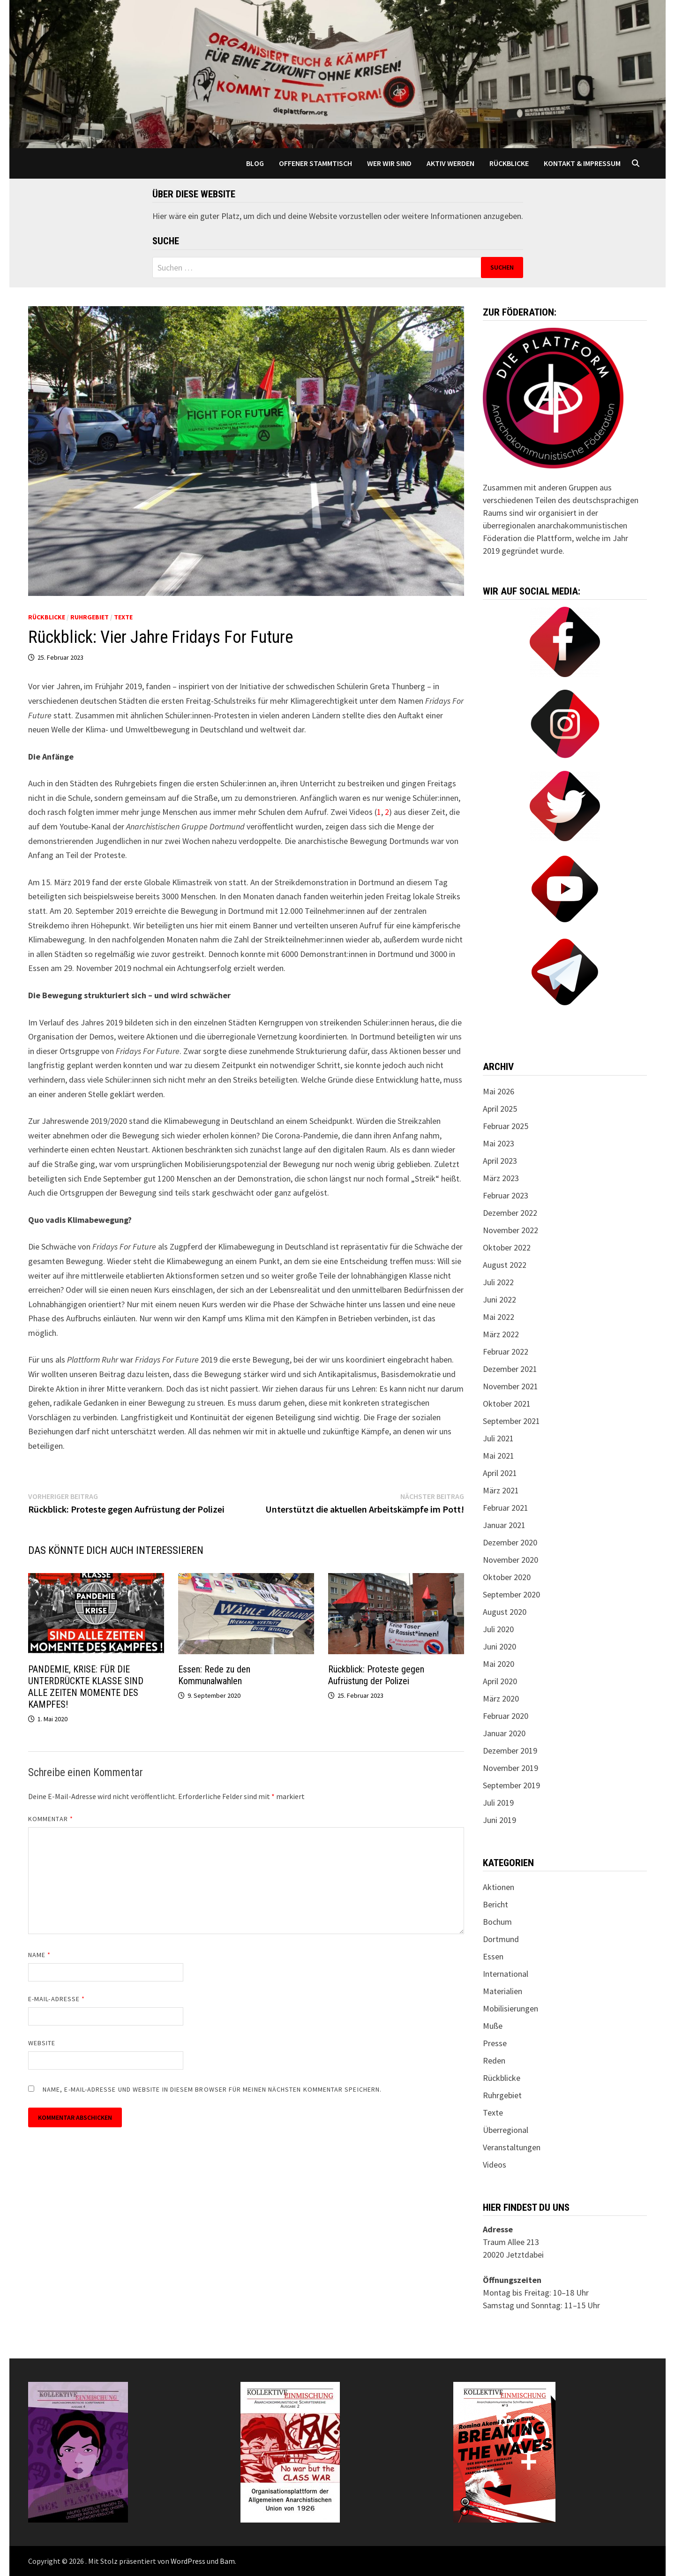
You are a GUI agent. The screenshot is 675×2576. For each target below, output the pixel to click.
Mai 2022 (498, 1316)
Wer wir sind (389, 163)
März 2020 (501, 1698)
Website (42, 2043)
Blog (255, 163)
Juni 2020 (499, 1646)
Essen (493, 1956)
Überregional (505, 2129)
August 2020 (504, 1611)
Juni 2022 (499, 1299)
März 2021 (501, 1490)
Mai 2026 (498, 1091)
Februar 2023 (505, 1195)
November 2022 (510, 1230)
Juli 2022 (498, 1282)
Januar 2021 (504, 1525)
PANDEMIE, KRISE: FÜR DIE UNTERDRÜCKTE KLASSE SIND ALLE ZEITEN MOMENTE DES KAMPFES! (85, 1687)
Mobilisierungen (510, 2008)
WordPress (188, 2561)
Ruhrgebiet (89, 617)
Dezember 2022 (510, 1212)
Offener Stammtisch (315, 163)
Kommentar (50, 1819)
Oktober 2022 (507, 1247)
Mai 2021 (498, 1455)
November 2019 (510, 1768)
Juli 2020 (498, 1629)
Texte (123, 617)
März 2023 (501, 1178)
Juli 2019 (498, 1802)
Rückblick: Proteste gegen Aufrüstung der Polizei (376, 1675)
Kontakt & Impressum (582, 163)
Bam (227, 2561)
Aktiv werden (450, 163)
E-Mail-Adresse (56, 1999)
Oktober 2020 (507, 1577)
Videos (494, 2164)
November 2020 (510, 1559)
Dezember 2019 (510, 1750)
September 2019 (511, 1785)
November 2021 (510, 1386)
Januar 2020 (504, 1733)
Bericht (495, 1904)
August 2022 (504, 1264)
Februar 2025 (505, 1126)
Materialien (502, 1991)
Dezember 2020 (510, 1542)
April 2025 (500, 1108)
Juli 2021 (498, 1438)
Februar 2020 (505, 1715)
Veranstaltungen (511, 2147)
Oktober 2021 (507, 1403)
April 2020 (500, 1681)
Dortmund (501, 1939)
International (505, 1973)
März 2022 (501, 1334)
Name (39, 1955)
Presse (495, 2043)
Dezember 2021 (510, 1368)
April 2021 (500, 1473)
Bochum (497, 1921)
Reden (494, 2060)
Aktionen (498, 1887)
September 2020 (511, 1594)
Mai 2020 (498, 1663)
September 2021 (511, 1421)
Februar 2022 (505, 1351)
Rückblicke (509, 163)
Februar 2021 (505, 1507)
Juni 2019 (499, 1820)
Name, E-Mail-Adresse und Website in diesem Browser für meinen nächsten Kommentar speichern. (212, 2089)
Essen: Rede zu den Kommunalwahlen (214, 1675)
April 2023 (500, 1160)
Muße (492, 2025)
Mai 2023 (498, 1143)
